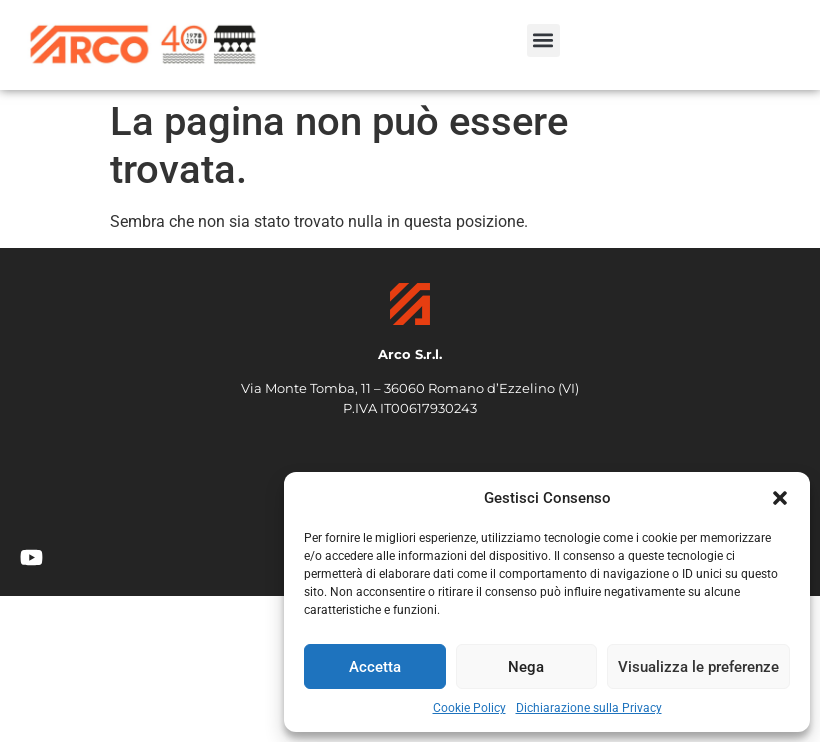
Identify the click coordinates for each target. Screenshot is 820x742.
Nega (526, 667)
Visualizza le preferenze (698, 667)
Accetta (375, 667)
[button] (780, 498)
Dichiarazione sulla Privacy (589, 708)
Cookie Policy (469, 708)
